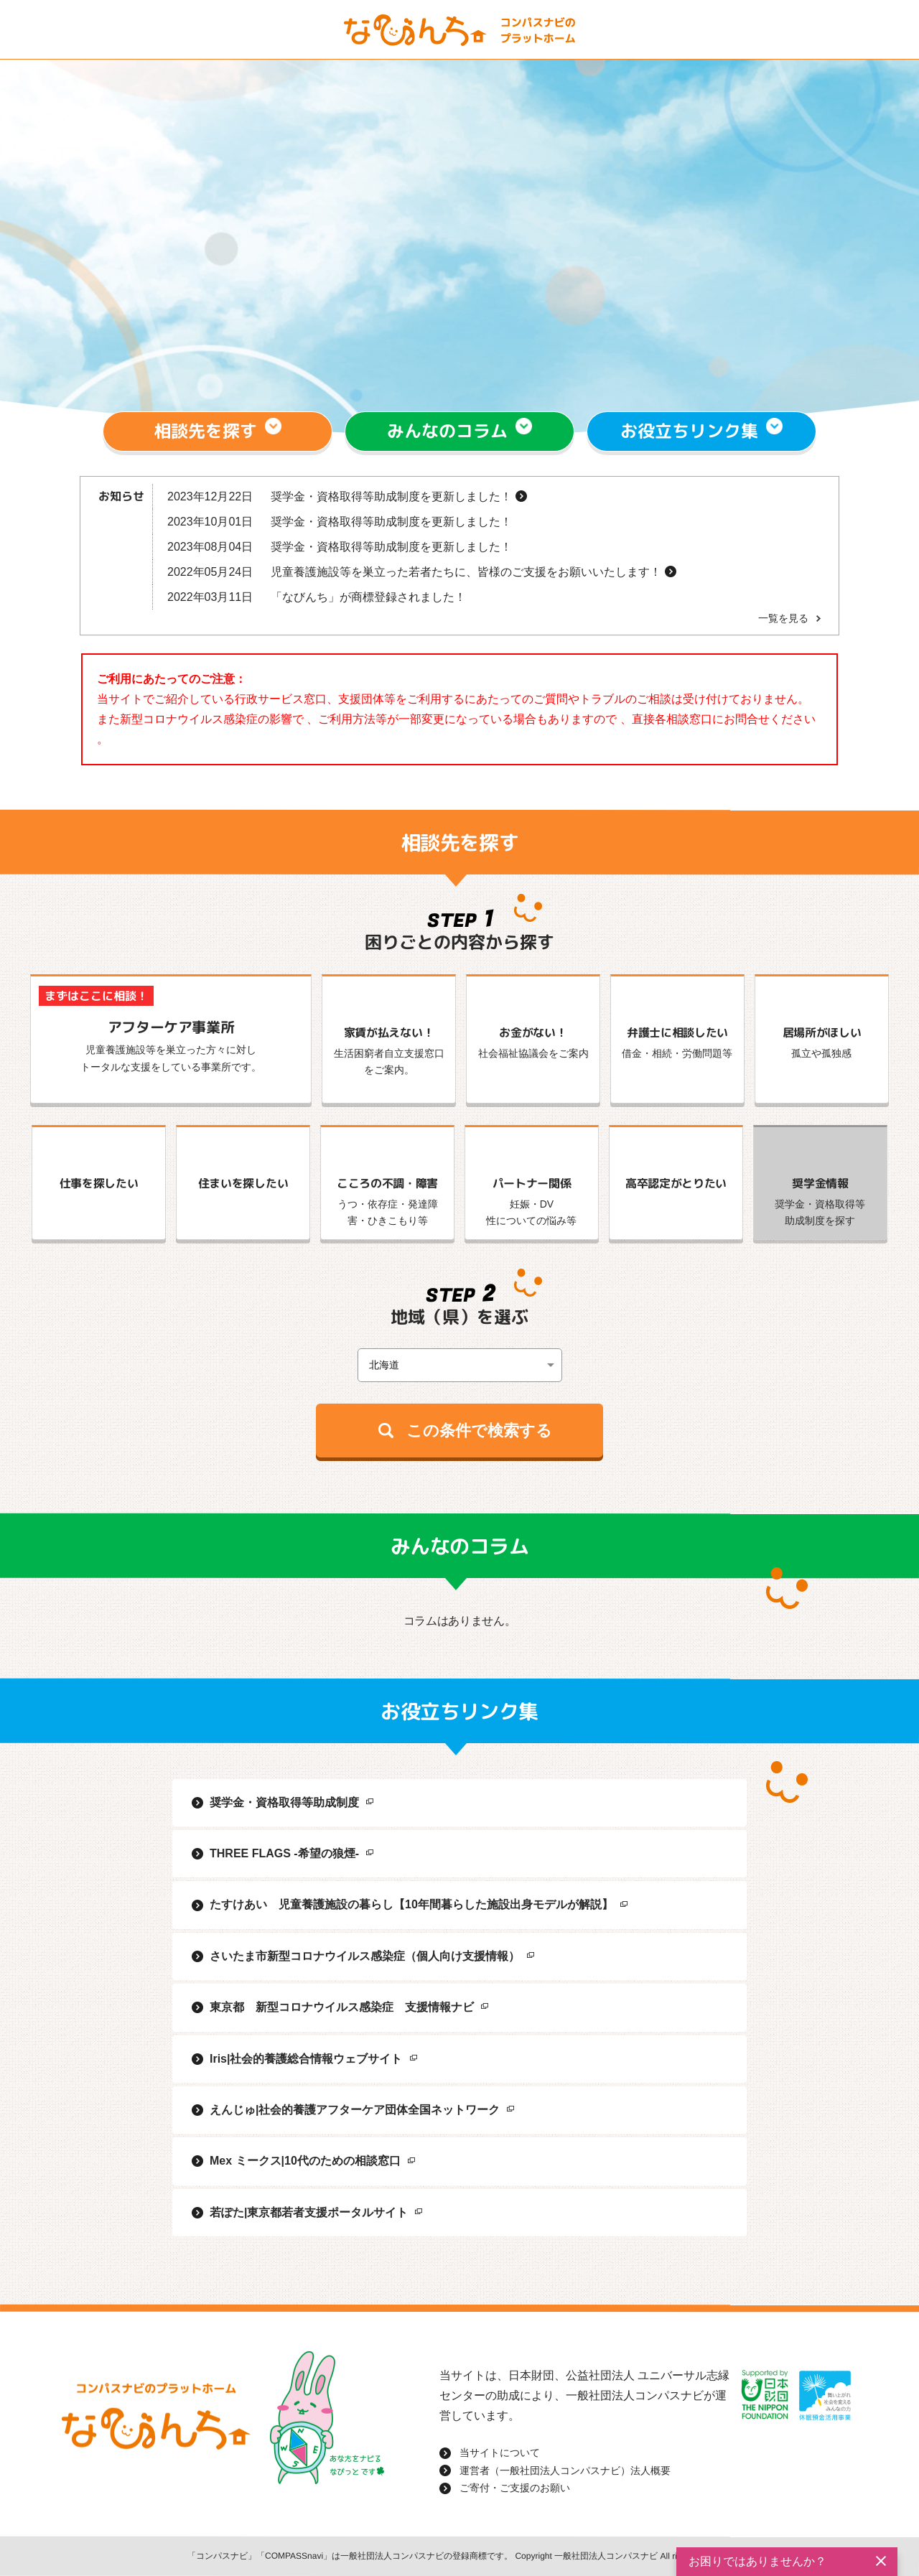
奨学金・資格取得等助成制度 (284, 1802)
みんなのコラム (447, 431)
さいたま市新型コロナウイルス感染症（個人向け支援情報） (365, 1956)
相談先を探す (206, 431)
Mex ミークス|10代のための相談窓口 (305, 2161)
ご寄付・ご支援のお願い (515, 2487)
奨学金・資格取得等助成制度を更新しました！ (391, 496)
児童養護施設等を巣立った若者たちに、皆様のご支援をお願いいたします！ (466, 572)
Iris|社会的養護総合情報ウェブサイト (306, 2059)
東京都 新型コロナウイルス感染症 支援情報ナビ (342, 2007)
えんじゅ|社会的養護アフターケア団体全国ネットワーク (355, 2110)
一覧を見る (783, 618)
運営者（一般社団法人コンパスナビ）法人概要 (565, 2470)
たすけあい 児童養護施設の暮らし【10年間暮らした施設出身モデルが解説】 (411, 1904)
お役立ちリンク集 (689, 431)
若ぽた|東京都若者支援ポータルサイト (309, 2212)
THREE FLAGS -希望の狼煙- (284, 1853)
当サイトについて (500, 2452)
